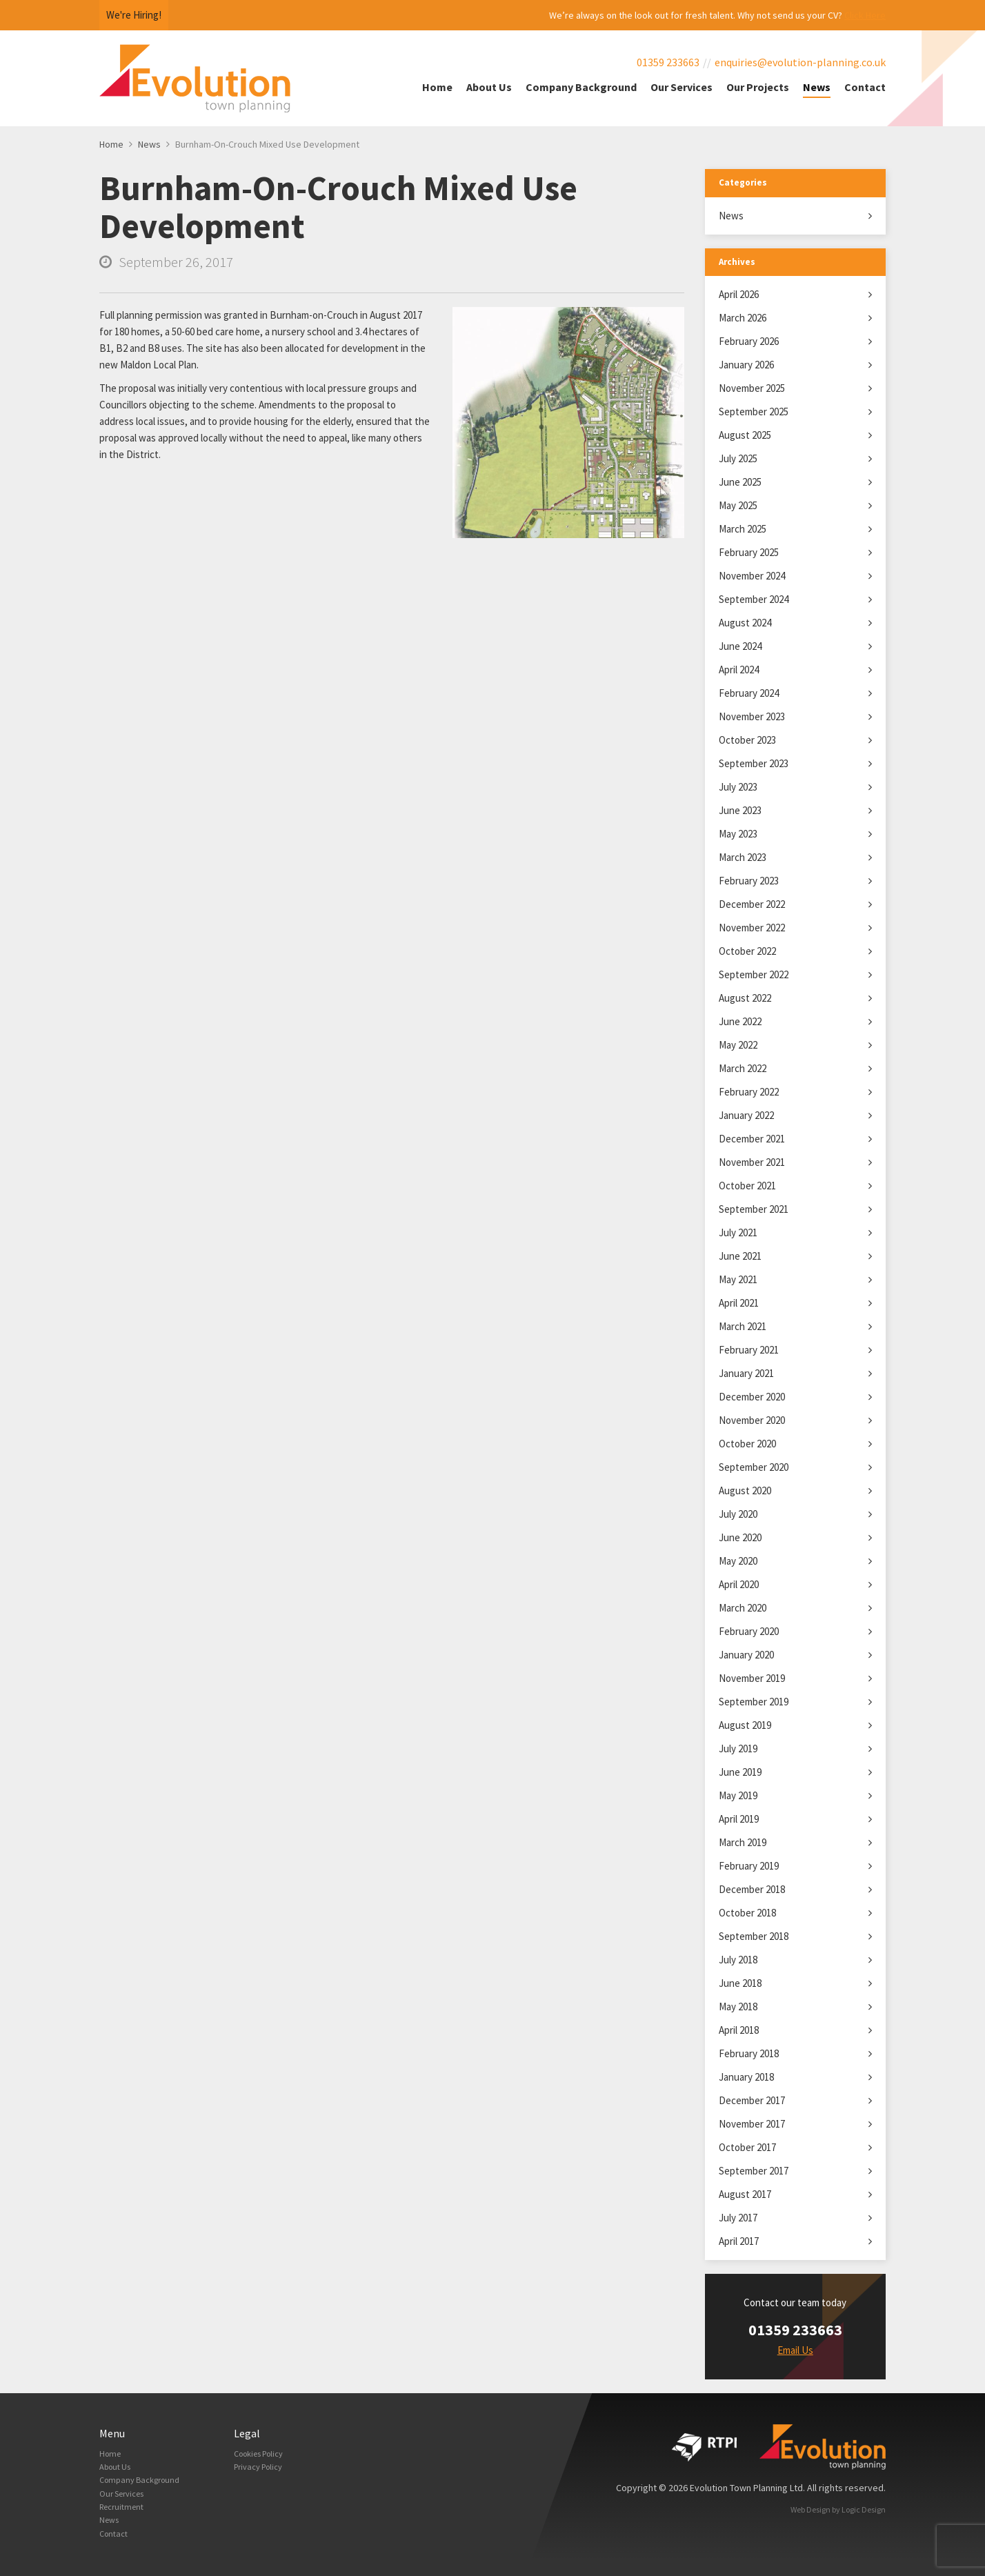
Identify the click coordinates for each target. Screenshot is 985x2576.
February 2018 (749, 2053)
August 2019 (745, 1725)
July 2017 (738, 2217)
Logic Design (864, 2509)
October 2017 (747, 2147)
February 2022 (749, 1091)
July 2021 (738, 1232)
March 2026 (742, 317)
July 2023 (738, 786)
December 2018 (752, 1889)
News (816, 87)
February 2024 (749, 693)
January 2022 (746, 1115)
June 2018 (740, 1983)
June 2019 (740, 1772)
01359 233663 (668, 62)
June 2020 (740, 1537)
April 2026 (739, 294)
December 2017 (752, 2100)
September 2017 (753, 2170)
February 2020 (749, 1631)
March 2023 (742, 857)
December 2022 (752, 904)
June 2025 (740, 481)
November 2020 (752, 1420)
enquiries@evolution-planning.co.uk (800, 62)
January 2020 (746, 1654)
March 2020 (742, 1607)
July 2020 (738, 1513)
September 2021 (753, 1209)
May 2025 (738, 505)
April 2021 (739, 1302)
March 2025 (742, 528)
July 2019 (738, 1748)
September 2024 (753, 599)
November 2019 (752, 1678)
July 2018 (738, 1959)
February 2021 (749, 1349)
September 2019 (753, 1701)
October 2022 (747, 951)
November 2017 (752, 2123)
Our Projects (757, 87)
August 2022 (745, 997)
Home (437, 87)
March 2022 (742, 1068)
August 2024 (745, 622)
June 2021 (740, 1255)
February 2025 (749, 552)
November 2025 (752, 388)
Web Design (810, 2509)
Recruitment (124, 2516)
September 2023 (753, 763)
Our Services (681, 87)
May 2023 (738, 833)
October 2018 (747, 1912)
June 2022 (740, 1021)
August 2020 (745, 1490)
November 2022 (752, 927)
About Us (489, 87)
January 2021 (746, 1373)
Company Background (581, 87)
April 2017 (739, 2241)
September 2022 (753, 974)
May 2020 (738, 1560)
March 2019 (742, 1842)
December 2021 (752, 1138)
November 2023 (752, 716)
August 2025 (745, 435)
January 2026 (746, 364)
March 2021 (742, 1326)
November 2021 (752, 1162)
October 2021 (747, 1185)
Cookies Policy (264, 2454)
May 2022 (738, 1044)
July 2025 (738, 458)
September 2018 (753, 1936)
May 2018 (738, 2006)
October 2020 (747, 1443)
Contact (865, 87)
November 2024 (752, 575)
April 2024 (739, 669)
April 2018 (739, 2030)
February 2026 (749, 341)
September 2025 (753, 411)
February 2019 (749, 1865)
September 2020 (753, 1467)
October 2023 (747, 739)
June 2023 (740, 810)
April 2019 (739, 1818)
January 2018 (746, 2076)
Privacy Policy (262, 2470)
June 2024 (740, 646)
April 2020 (739, 1584)
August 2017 (745, 2194)
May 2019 (738, 1795)
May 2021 (738, 1279)
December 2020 (752, 1396)
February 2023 (749, 880)
